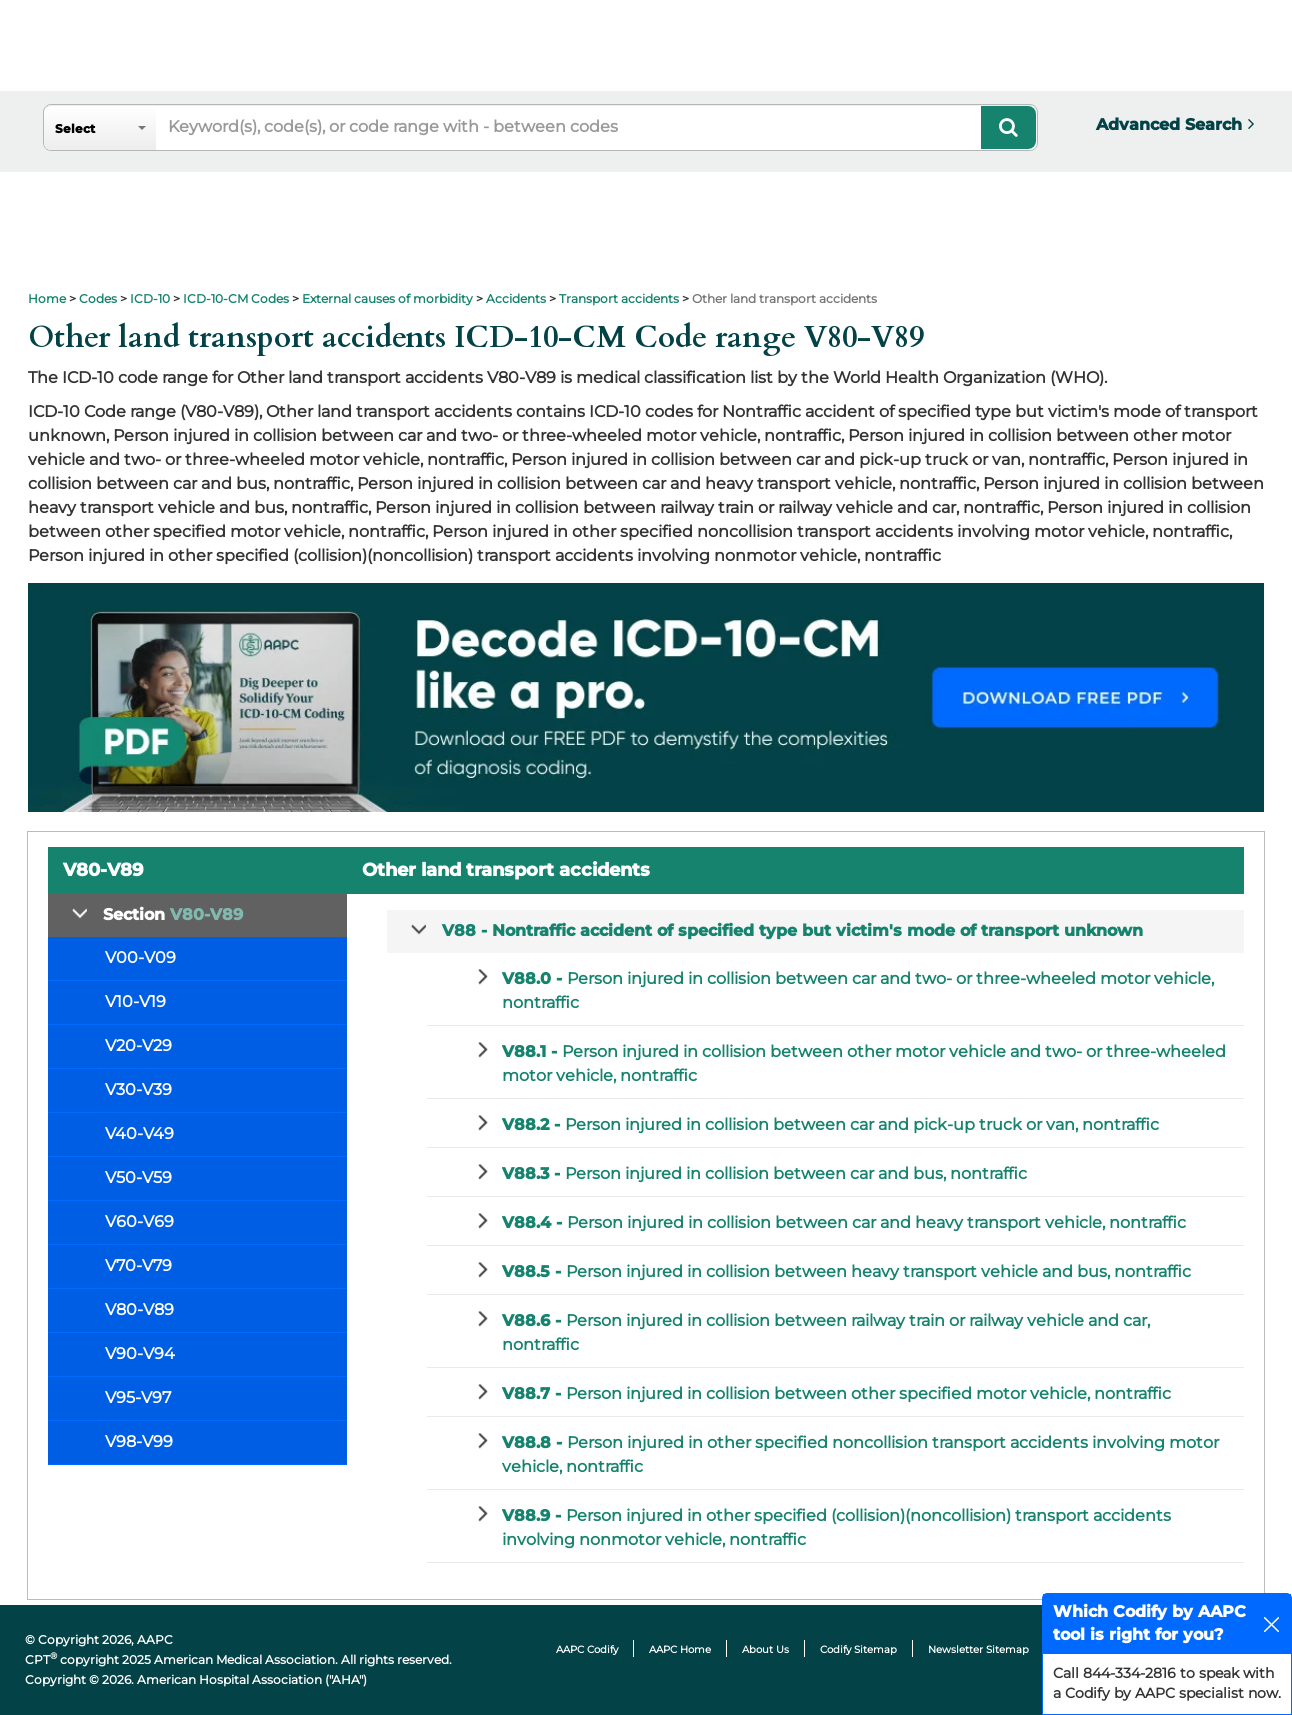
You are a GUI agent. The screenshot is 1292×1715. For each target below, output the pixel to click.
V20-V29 (138, 1045)
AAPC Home (680, 1649)
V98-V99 (139, 1441)
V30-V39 (138, 1089)
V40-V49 (139, 1133)
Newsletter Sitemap (978, 1649)
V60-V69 (139, 1221)
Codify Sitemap (858, 1649)
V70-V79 (138, 1265)
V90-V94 (140, 1353)
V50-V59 (138, 1177)
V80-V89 (139, 1309)
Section (173, 914)
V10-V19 (135, 1001)
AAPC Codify (587, 1649)
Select (75, 128)
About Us (765, 1649)
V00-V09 (140, 957)
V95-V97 (138, 1397)
